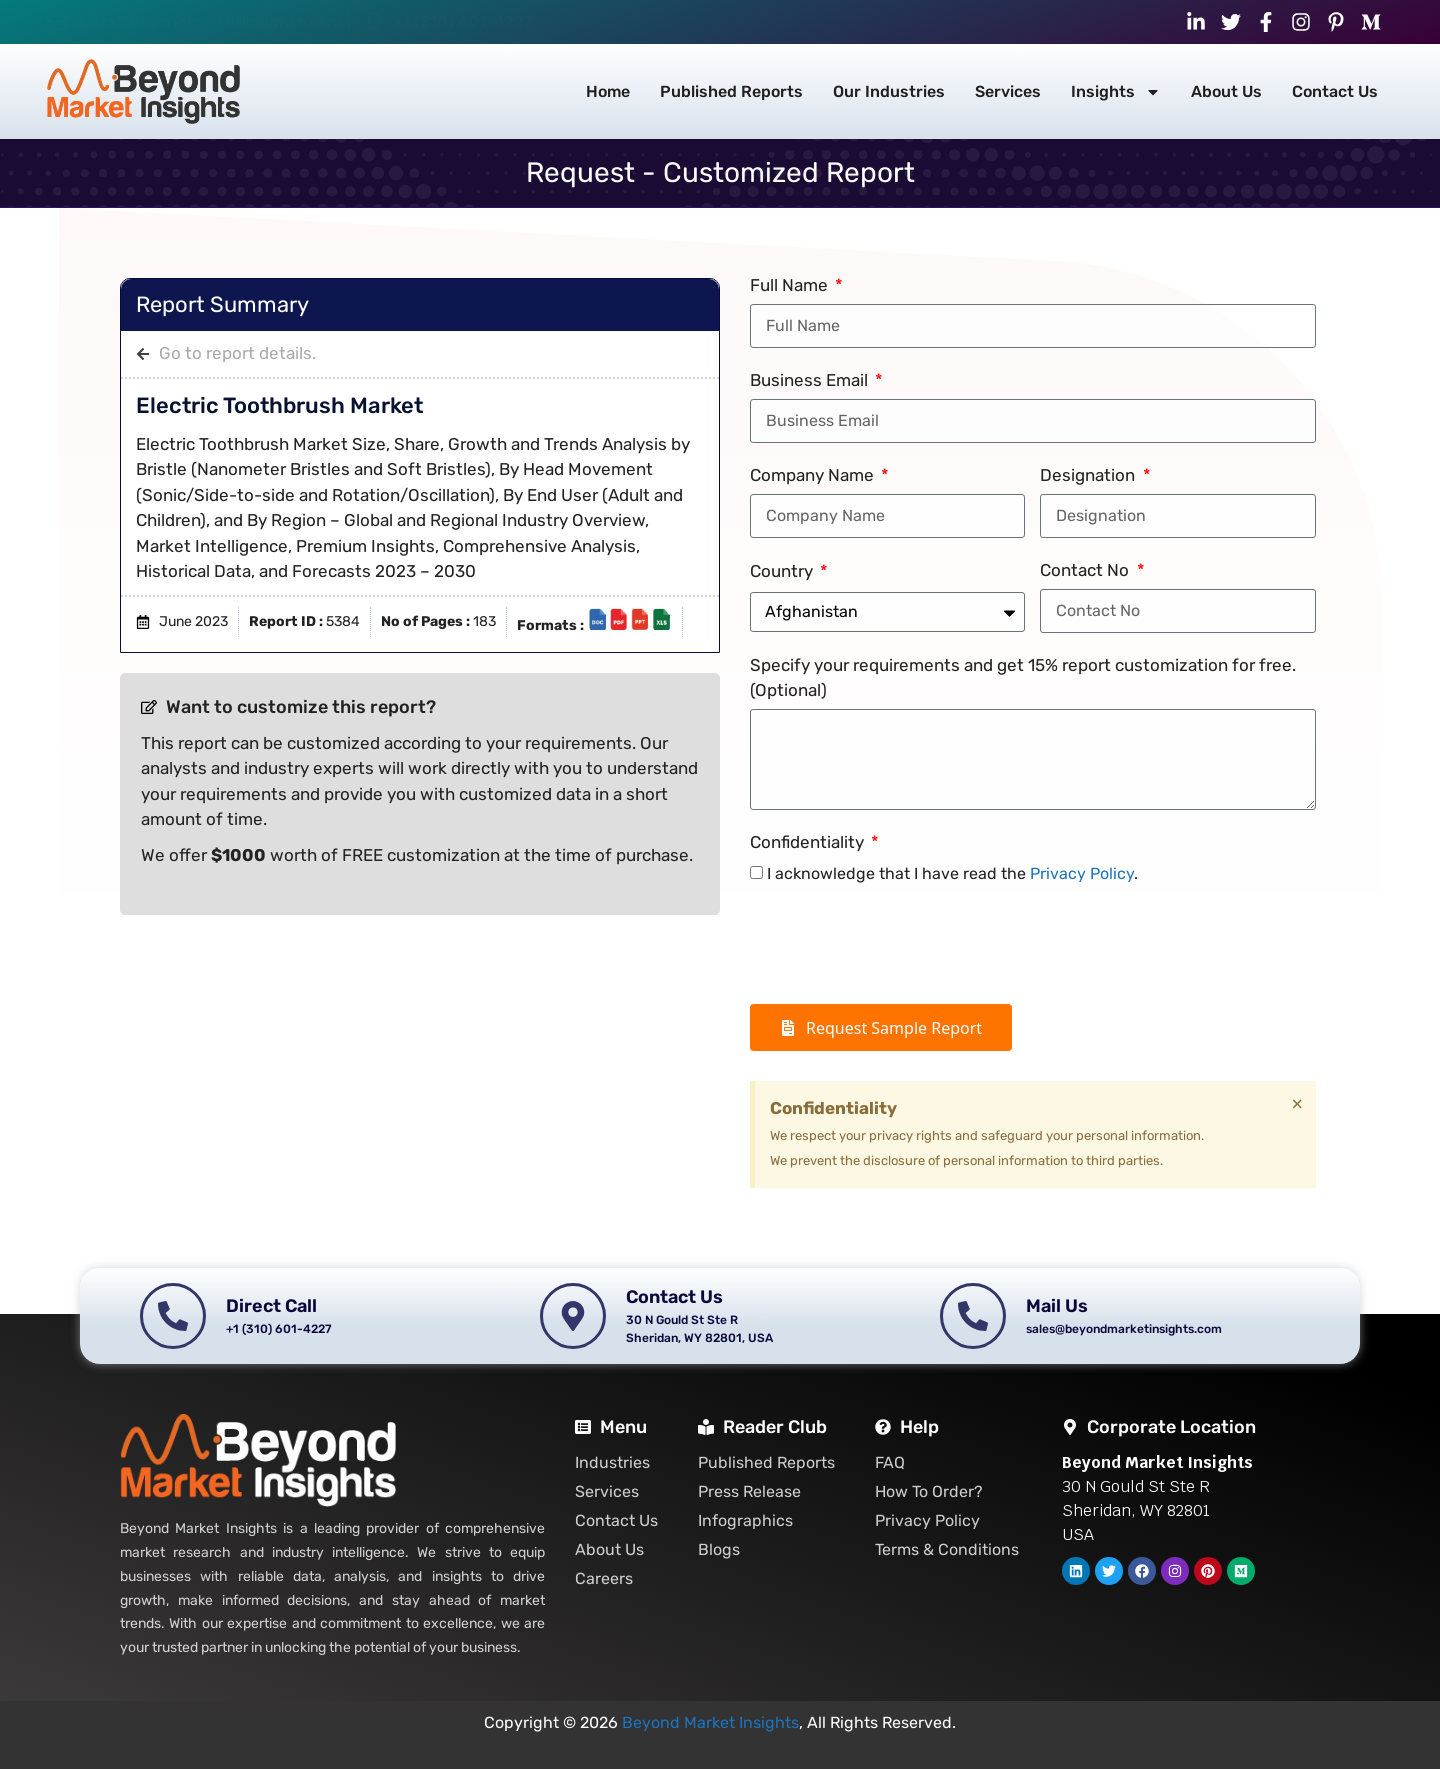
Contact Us (1335, 91)
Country (783, 571)
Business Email (811, 380)
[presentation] (902, 945)
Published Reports (731, 91)
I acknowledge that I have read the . (952, 873)
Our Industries (889, 91)
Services (1008, 91)
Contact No (1086, 570)
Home (608, 91)
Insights (1116, 92)
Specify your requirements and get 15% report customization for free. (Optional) (1023, 678)
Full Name (791, 285)
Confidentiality (809, 842)
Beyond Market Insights (710, 1722)
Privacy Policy (1082, 873)
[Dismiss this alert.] (1297, 1104)
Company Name (814, 475)
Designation (1089, 475)
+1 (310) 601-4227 (463, 21)
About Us (1226, 91)
